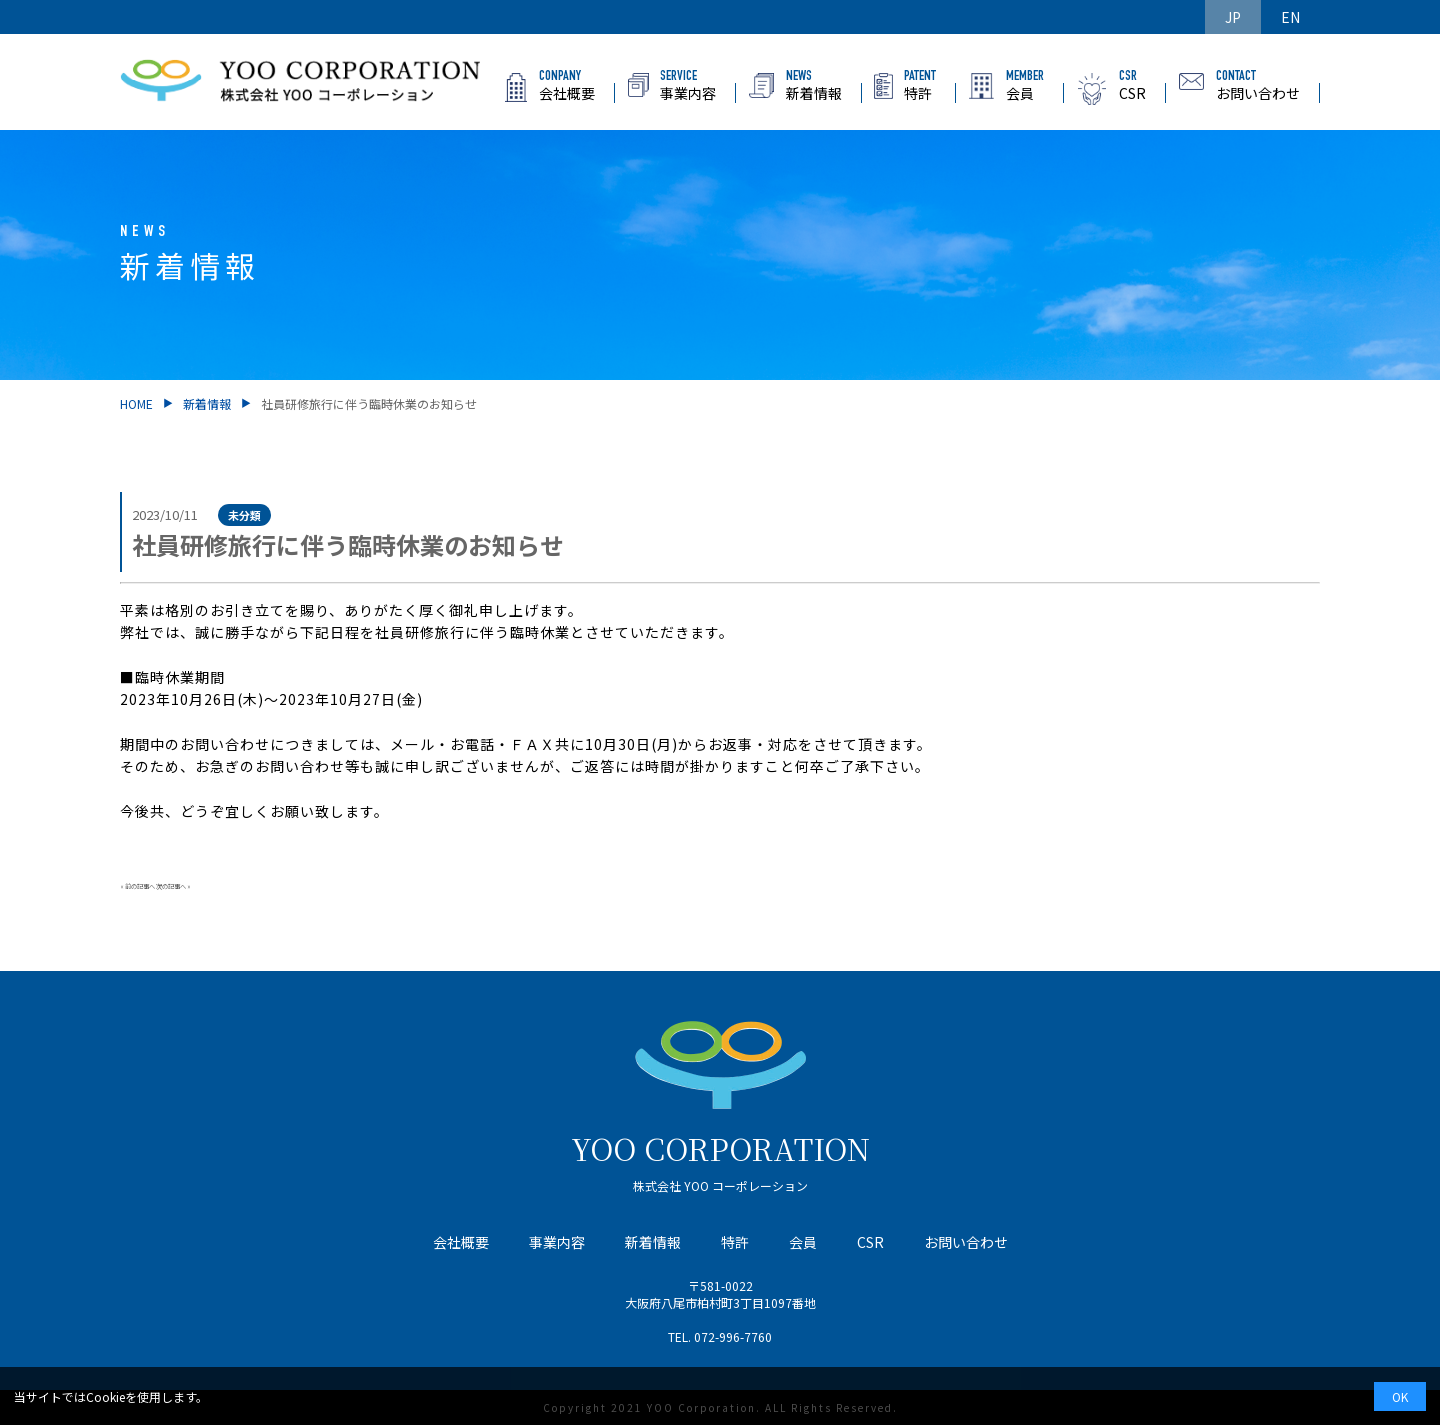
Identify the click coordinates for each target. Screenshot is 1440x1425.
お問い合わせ (966, 1242)
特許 (735, 1242)
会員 (803, 1242)
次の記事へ (171, 886)
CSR (870, 1242)
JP (1233, 17)
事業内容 (557, 1242)
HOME (136, 403)
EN (1290, 17)
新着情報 (207, 403)
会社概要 (461, 1242)
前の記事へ (140, 886)
